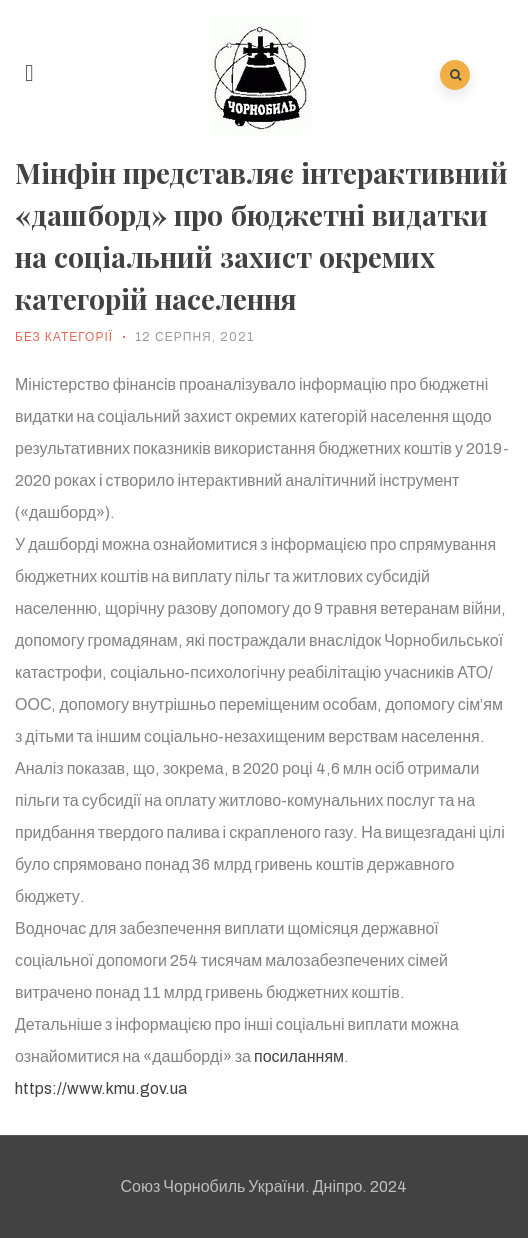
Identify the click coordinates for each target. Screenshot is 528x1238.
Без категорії (64, 337)
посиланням (299, 1056)
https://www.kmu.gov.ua (101, 1088)
